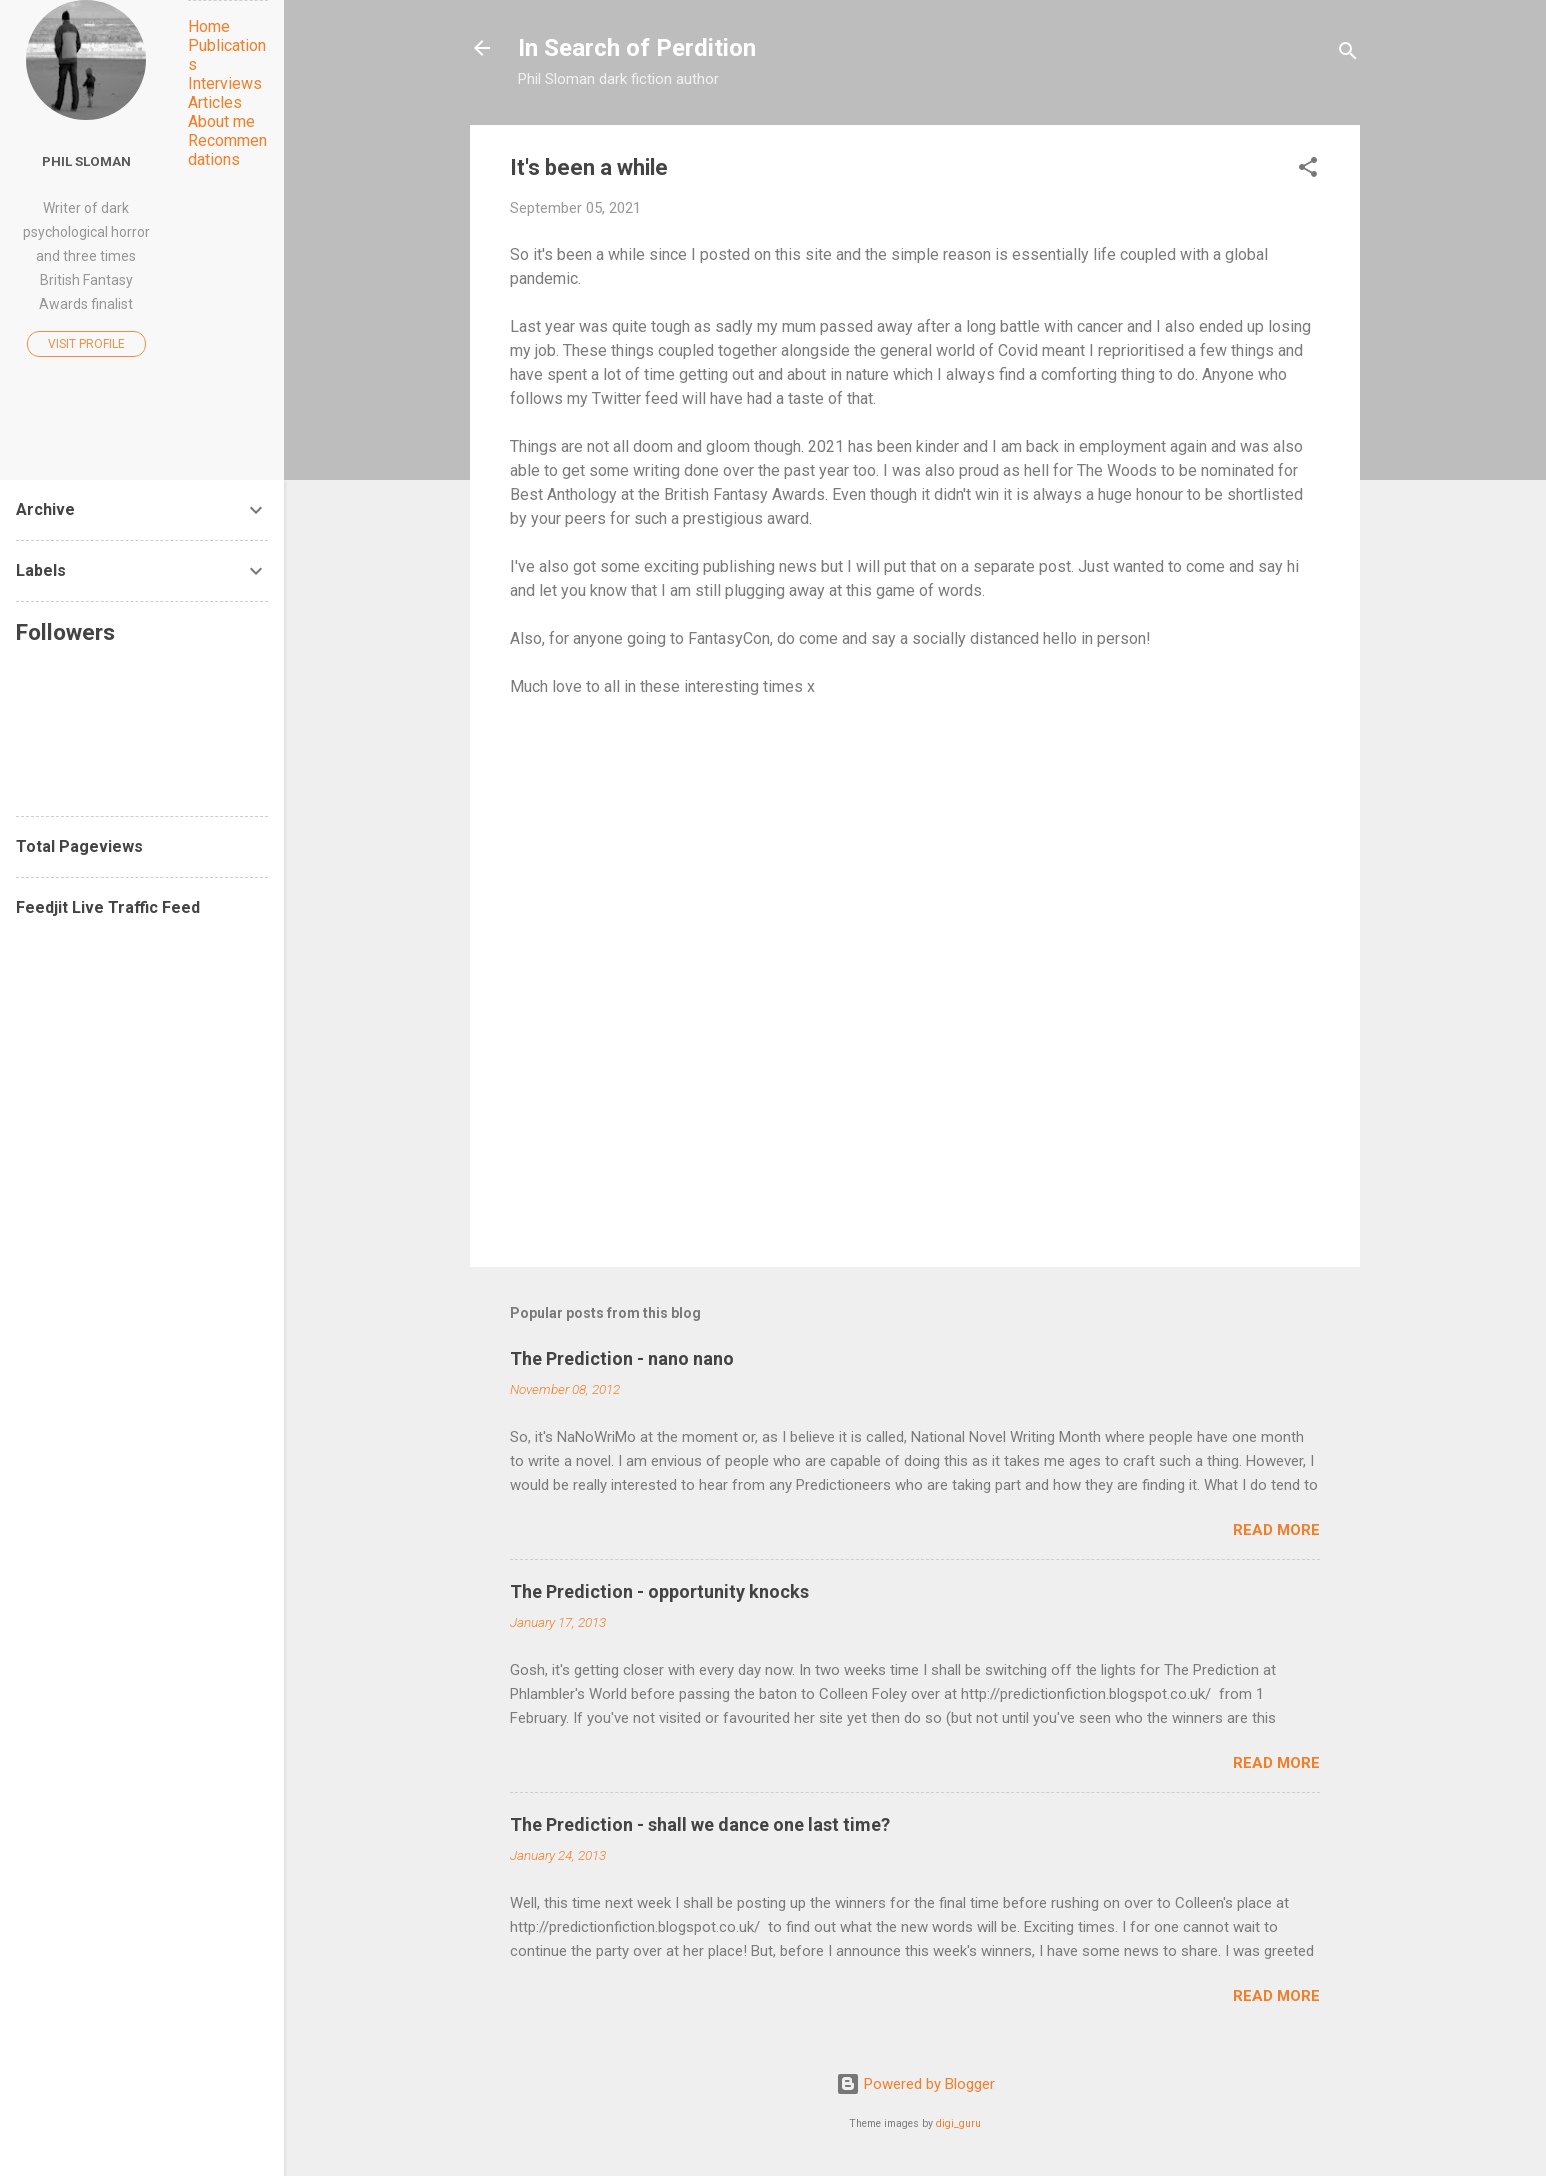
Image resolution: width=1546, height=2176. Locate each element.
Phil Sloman (86, 161)
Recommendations (227, 150)
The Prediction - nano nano (622, 1358)
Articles (215, 102)
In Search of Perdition (637, 48)
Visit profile (86, 344)
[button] (1308, 170)
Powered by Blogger (915, 2084)
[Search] (1348, 54)
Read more (1276, 1530)
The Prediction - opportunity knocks (659, 1591)
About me (221, 121)
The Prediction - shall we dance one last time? (700, 1824)
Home (209, 26)
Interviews (225, 83)
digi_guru (958, 2123)
